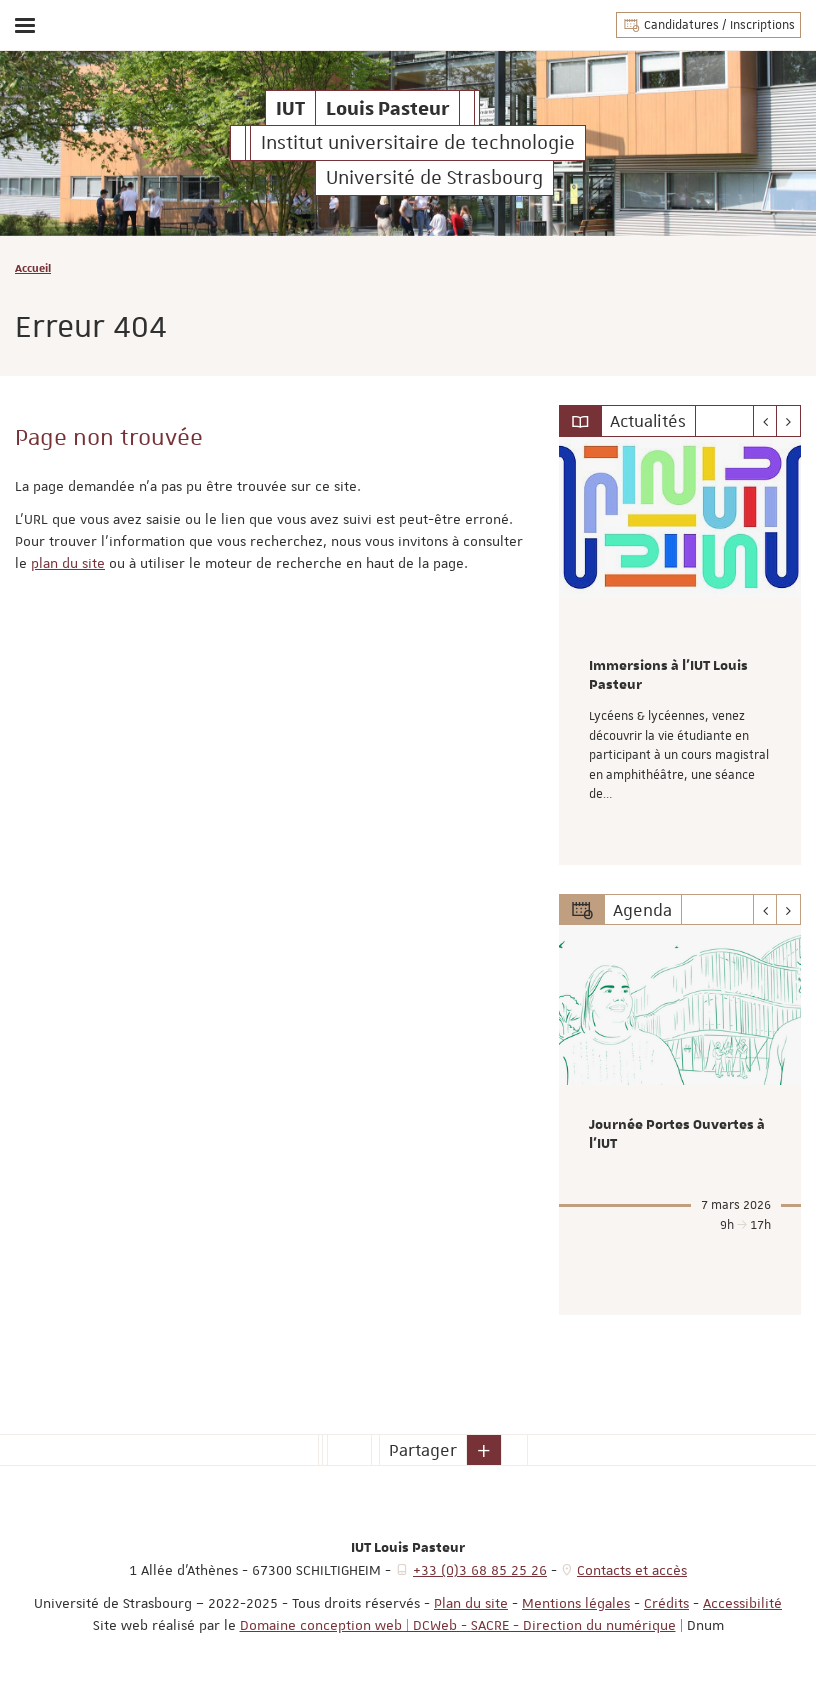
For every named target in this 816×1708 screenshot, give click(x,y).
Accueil (33, 267)
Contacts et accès (632, 1570)
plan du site (68, 563)
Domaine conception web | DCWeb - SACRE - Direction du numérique (458, 1625)
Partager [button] (423, 1450)
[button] (484, 1450)
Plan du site (471, 1603)
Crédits (666, 1603)
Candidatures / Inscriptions (708, 24)
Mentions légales (576, 1603)
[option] (680, 651)
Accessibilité (742, 1603)
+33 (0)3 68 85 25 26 (480, 1570)
